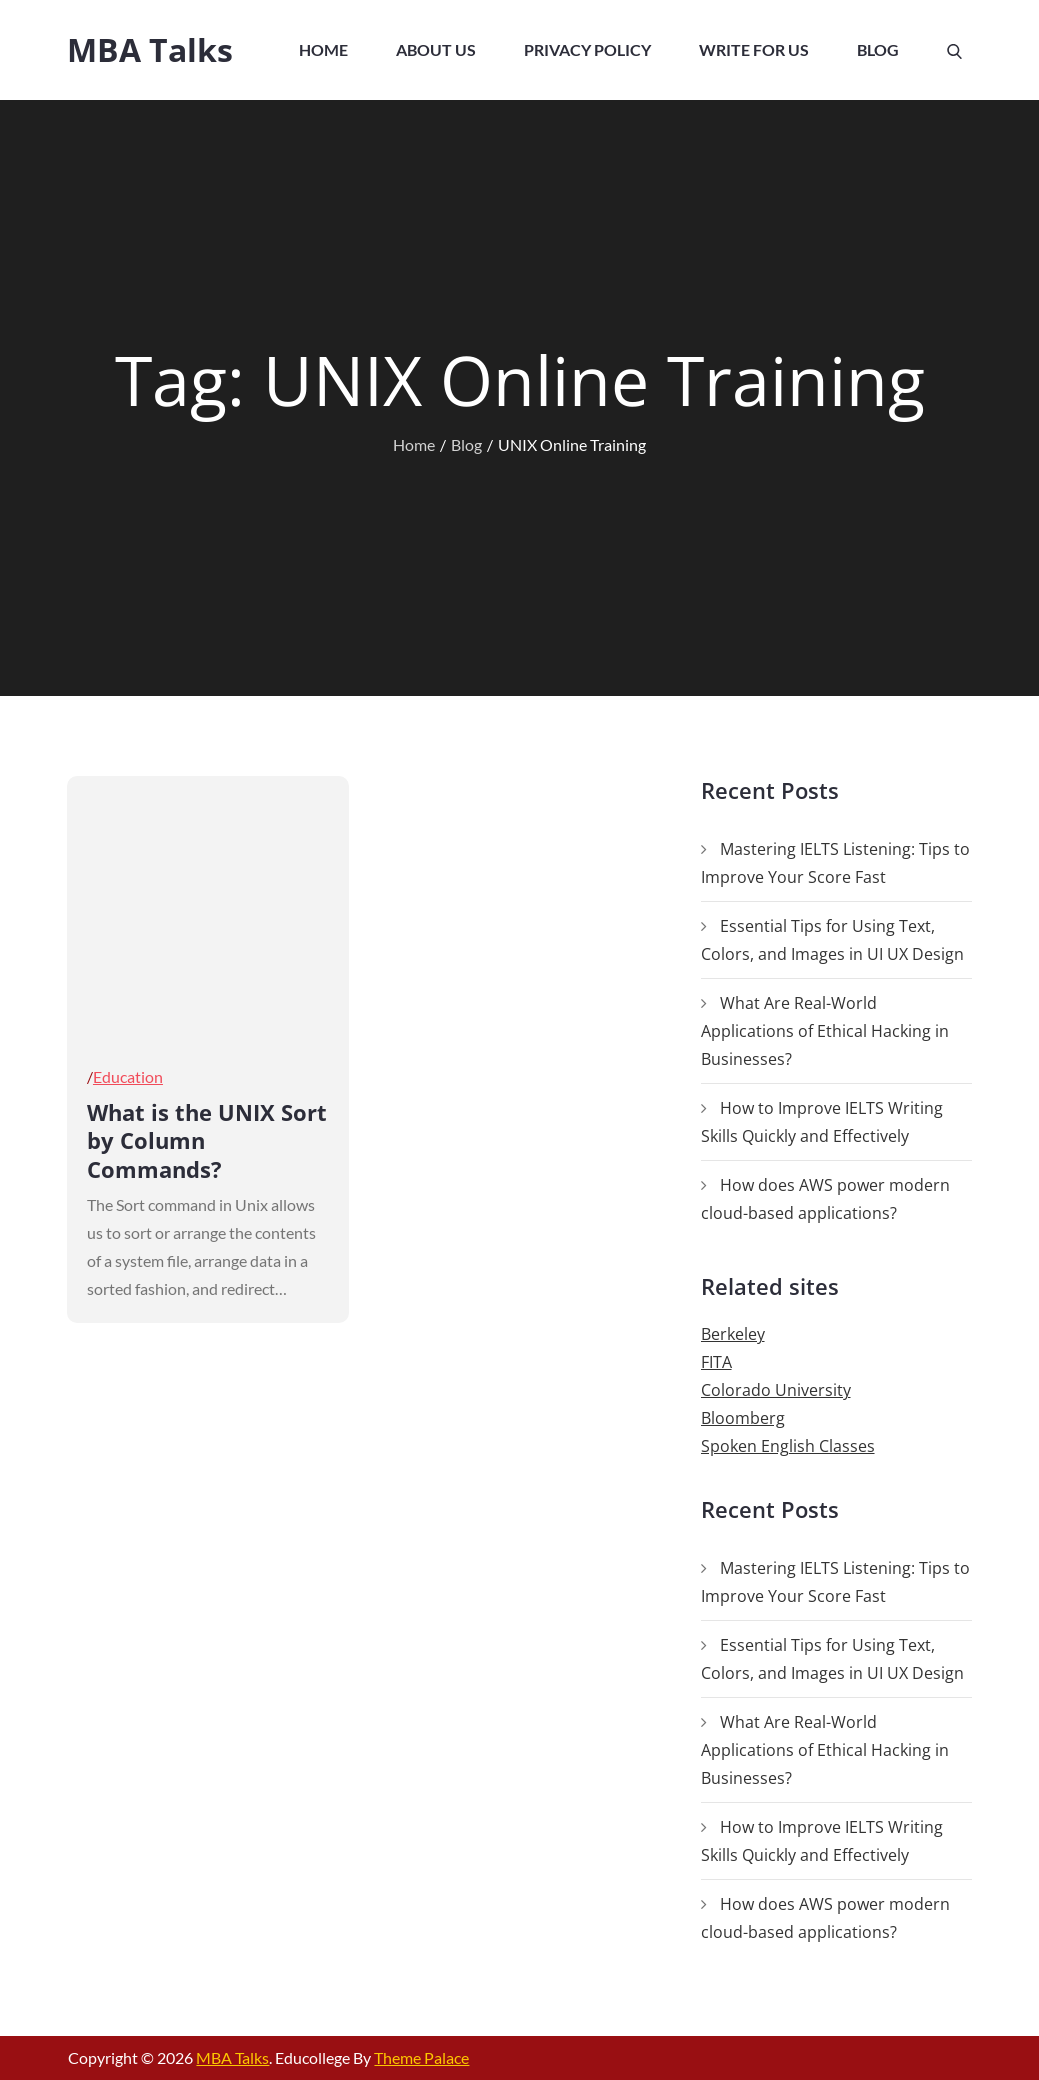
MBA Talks (150, 49)
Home (323, 49)
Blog (878, 49)
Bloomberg (743, 1418)
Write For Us (754, 49)
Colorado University (776, 1390)
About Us (436, 49)
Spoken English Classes (788, 1446)
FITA (716, 1362)
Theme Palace (421, 2057)
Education (128, 1076)
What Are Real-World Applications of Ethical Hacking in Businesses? (825, 1031)
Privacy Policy (587, 49)
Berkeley (733, 1334)
